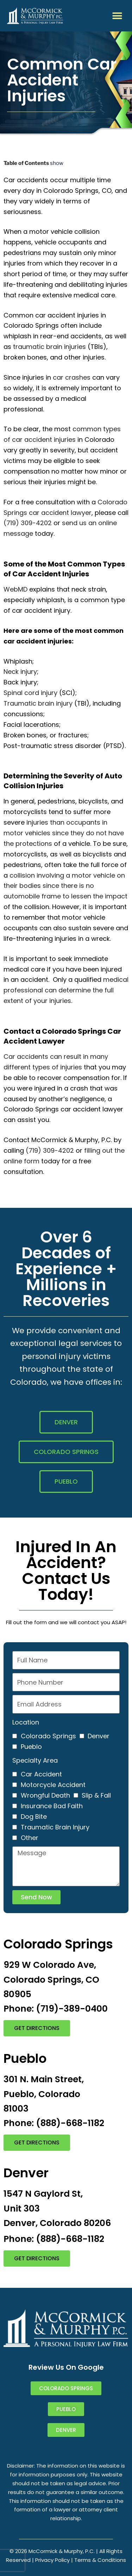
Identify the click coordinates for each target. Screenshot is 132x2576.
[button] (117, 16)
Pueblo (31, 1746)
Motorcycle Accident (53, 1784)
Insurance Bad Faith (52, 1806)
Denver (98, 1736)
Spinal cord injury (30, 692)
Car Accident (41, 1774)
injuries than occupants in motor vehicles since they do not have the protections (64, 833)
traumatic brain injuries (49, 346)
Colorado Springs (48, 1736)
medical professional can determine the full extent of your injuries (66, 990)
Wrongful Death (45, 1795)
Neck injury (20, 671)
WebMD (15, 589)
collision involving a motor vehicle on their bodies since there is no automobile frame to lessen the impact (65, 886)
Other (29, 1837)
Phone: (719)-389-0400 (56, 2008)
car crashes (71, 377)
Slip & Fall (96, 1795)
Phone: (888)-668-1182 (54, 2123)
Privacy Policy (52, 2560)
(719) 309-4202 (28, 522)
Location (25, 1722)
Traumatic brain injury (38, 703)
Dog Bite (34, 1816)
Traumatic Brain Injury (55, 1827)
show (56, 163)
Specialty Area (35, 1760)
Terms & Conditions (100, 2560)
